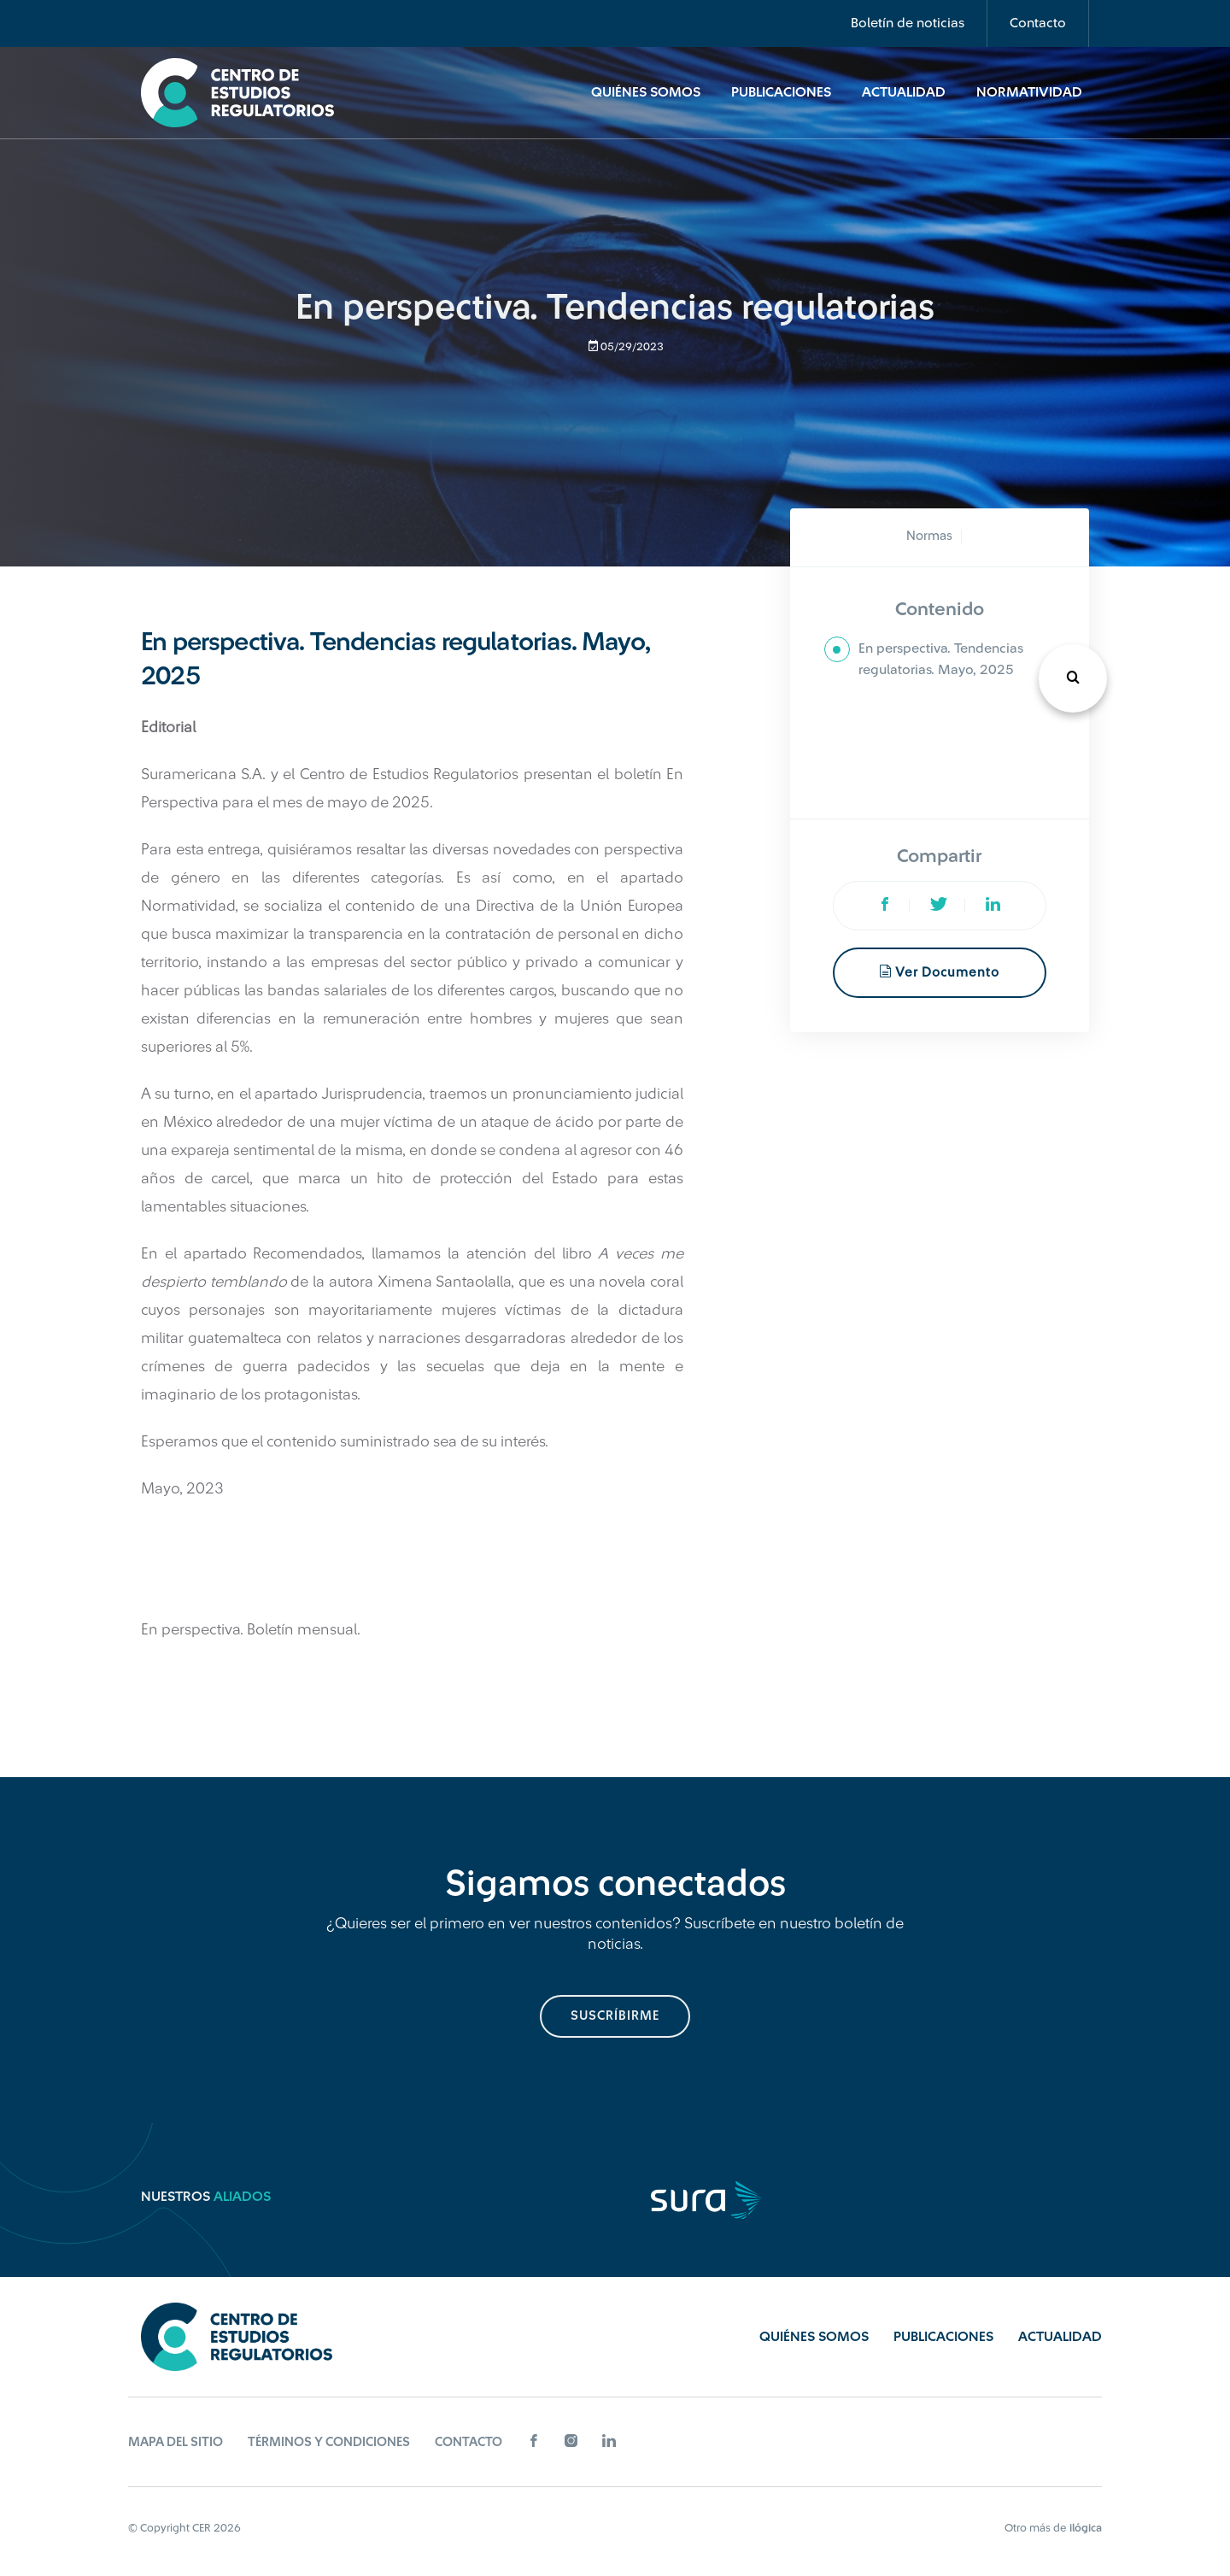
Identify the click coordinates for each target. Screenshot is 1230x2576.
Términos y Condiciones (329, 2442)
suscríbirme (615, 2016)
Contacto (1038, 23)
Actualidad (904, 92)
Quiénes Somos (645, 92)
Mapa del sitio (175, 2442)
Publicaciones (781, 92)
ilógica (1085, 2527)
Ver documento (939, 972)
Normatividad (1029, 92)
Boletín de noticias (907, 23)
